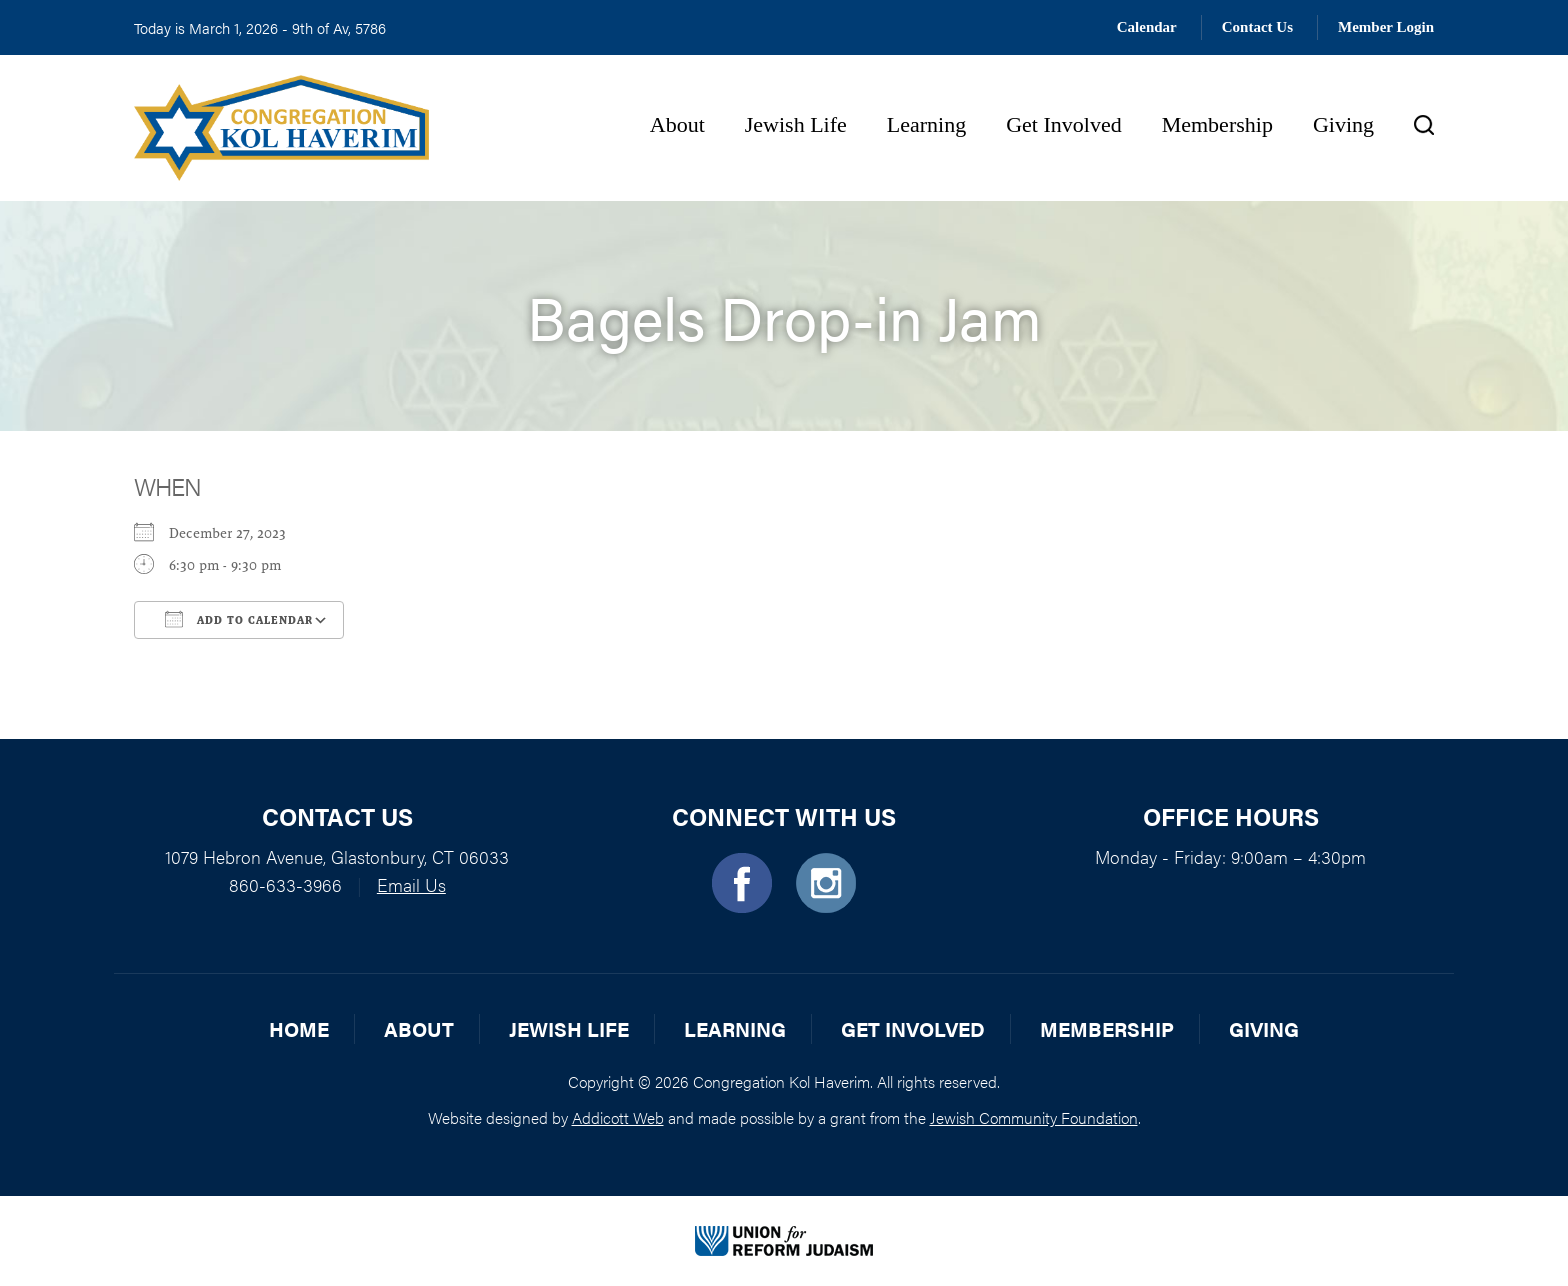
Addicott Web (618, 1117)
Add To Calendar (239, 619)
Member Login (1386, 27)
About (677, 124)
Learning (926, 124)
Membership (1217, 124)
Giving (1343, 124)
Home (299, 1028)
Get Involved (1063, 124)
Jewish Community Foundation (1034, 1117)
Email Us (411, 884)
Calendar (1147, 27)
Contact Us (1257, 27)
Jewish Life (796, 124)
